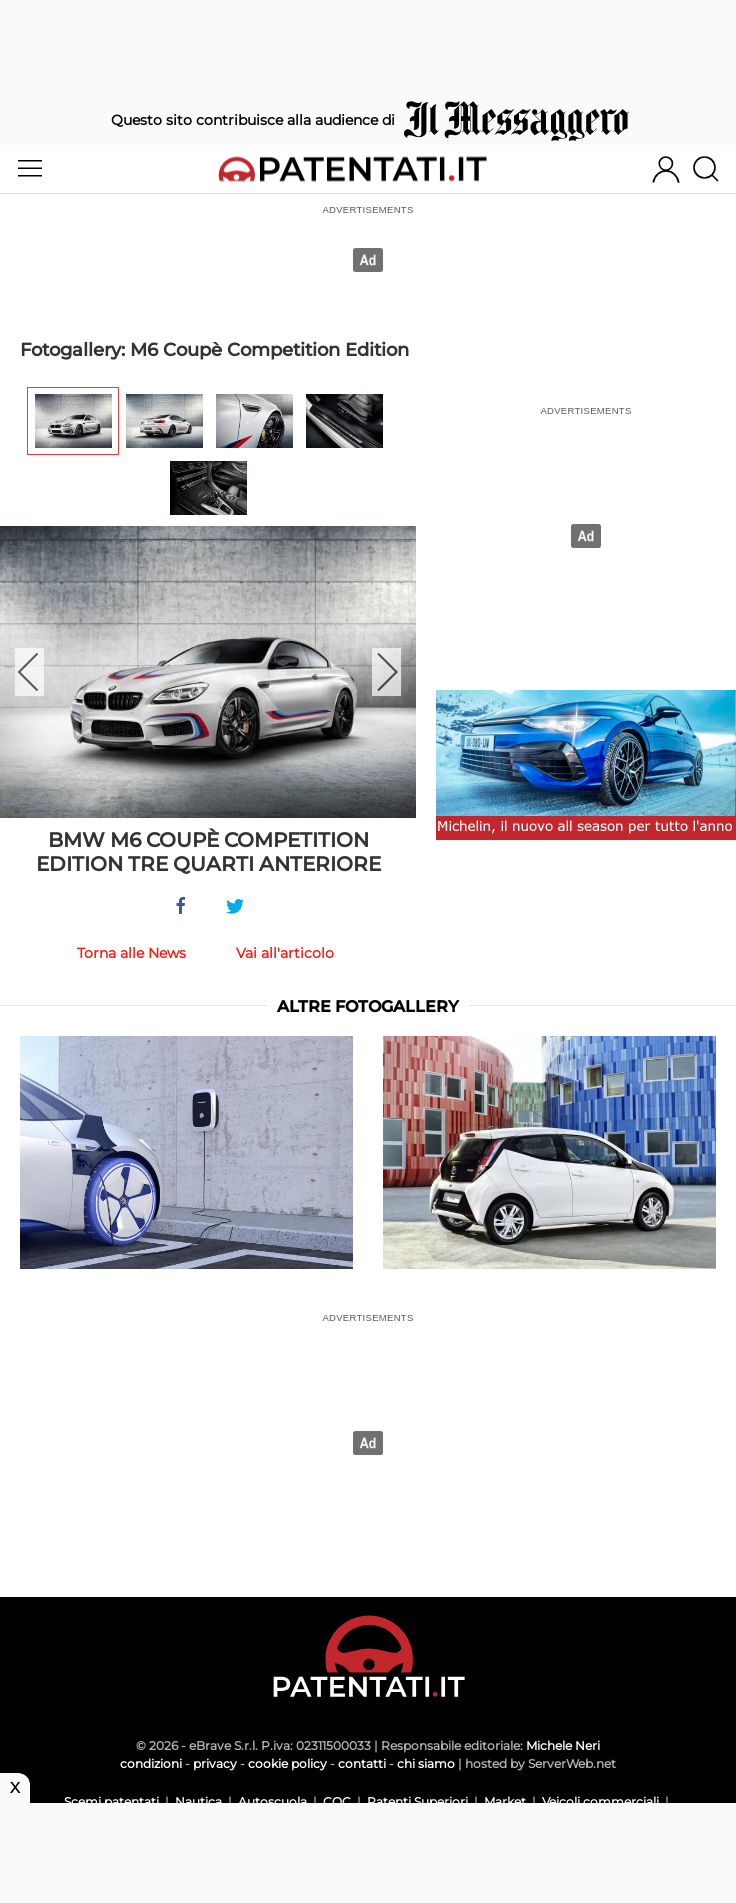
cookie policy (287, 1763)
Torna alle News (131, 953)
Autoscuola (272, 1801)
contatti (362, 1763)
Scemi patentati (111, 1801)
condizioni (151, 1763)
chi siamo (426, 1763)
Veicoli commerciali (600, 1801)
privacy (215, 1763)
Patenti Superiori (417, 1801)
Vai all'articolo (285, 953)
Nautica (198, 1801)
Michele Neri (563, 1745)
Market (505, 1801)
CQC (337, 1801)
